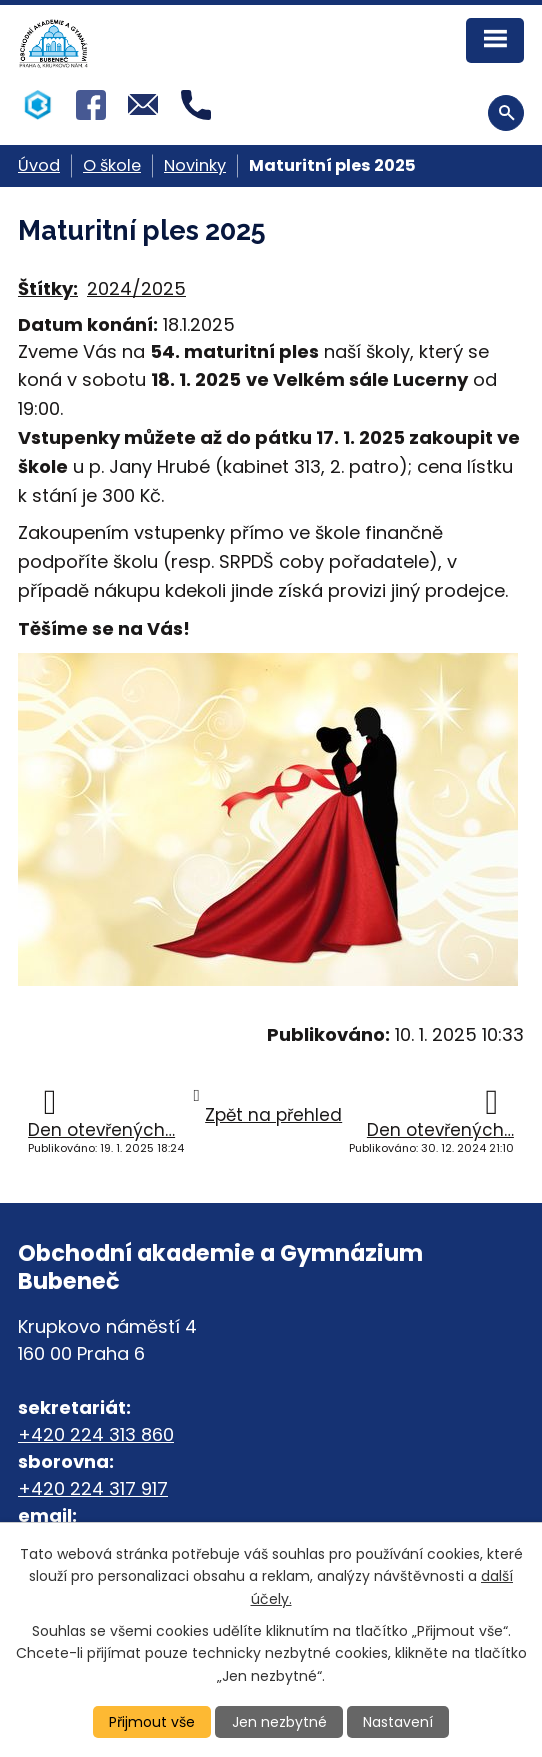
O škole (112, 165)
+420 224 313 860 (96, 1434)
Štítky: (48, 288)
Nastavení (398, 1722)
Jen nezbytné (279, 1722)
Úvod (39, 165)
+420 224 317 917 (93, 1488)
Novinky (195, 165)
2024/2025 (136, 288)
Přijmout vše (152, 1722)
